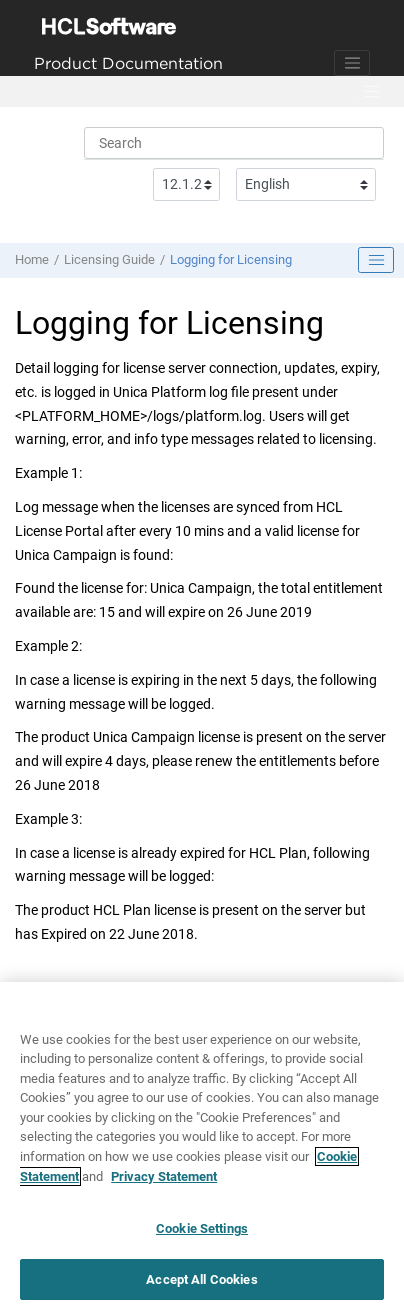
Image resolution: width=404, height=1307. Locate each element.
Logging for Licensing (231, 259)
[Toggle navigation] (352, 63)
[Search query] (234, 143)
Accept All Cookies (201, 1285)
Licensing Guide (109, 259)
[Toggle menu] (371, 92)
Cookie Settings (202, 1234)
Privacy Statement (164, 1182)
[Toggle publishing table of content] (376, 260)
